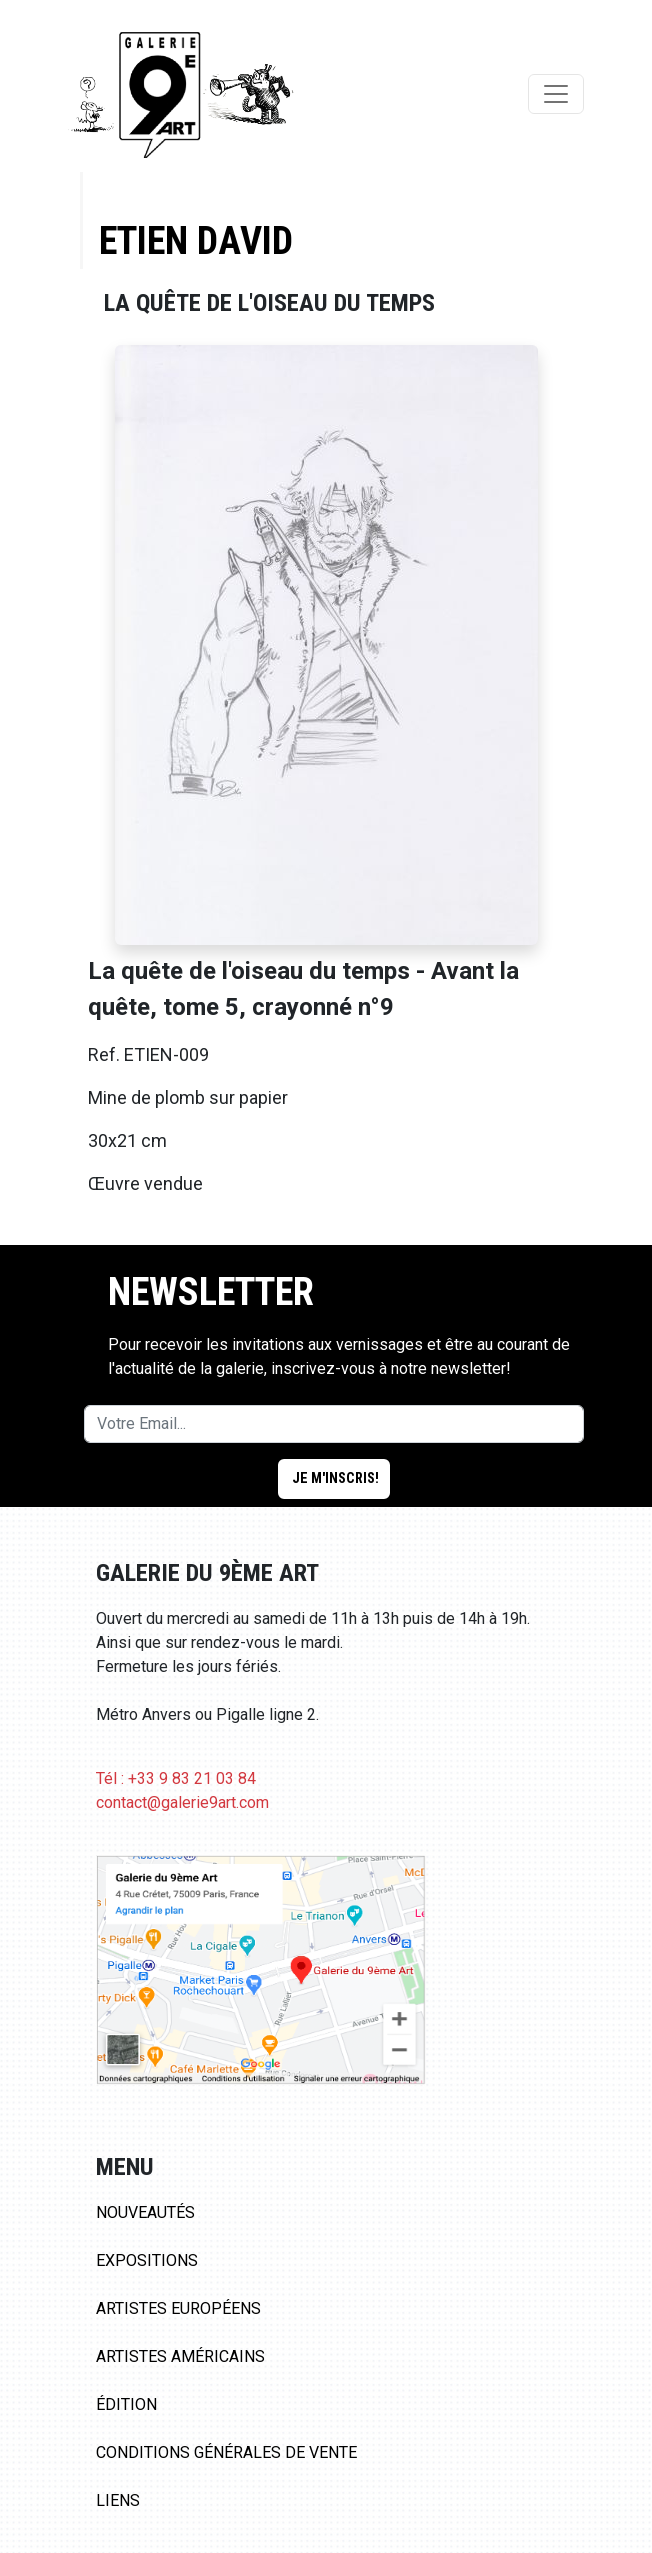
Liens (118, 2500)
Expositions (147, 2260)
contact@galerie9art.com (182, 1802)
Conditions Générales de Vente (226, 2452)
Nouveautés (145, 2212)
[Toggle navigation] (556, 94)
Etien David (196, 240)
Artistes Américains (180, 2356)
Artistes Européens (178, 2308)
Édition (126, 2404)
